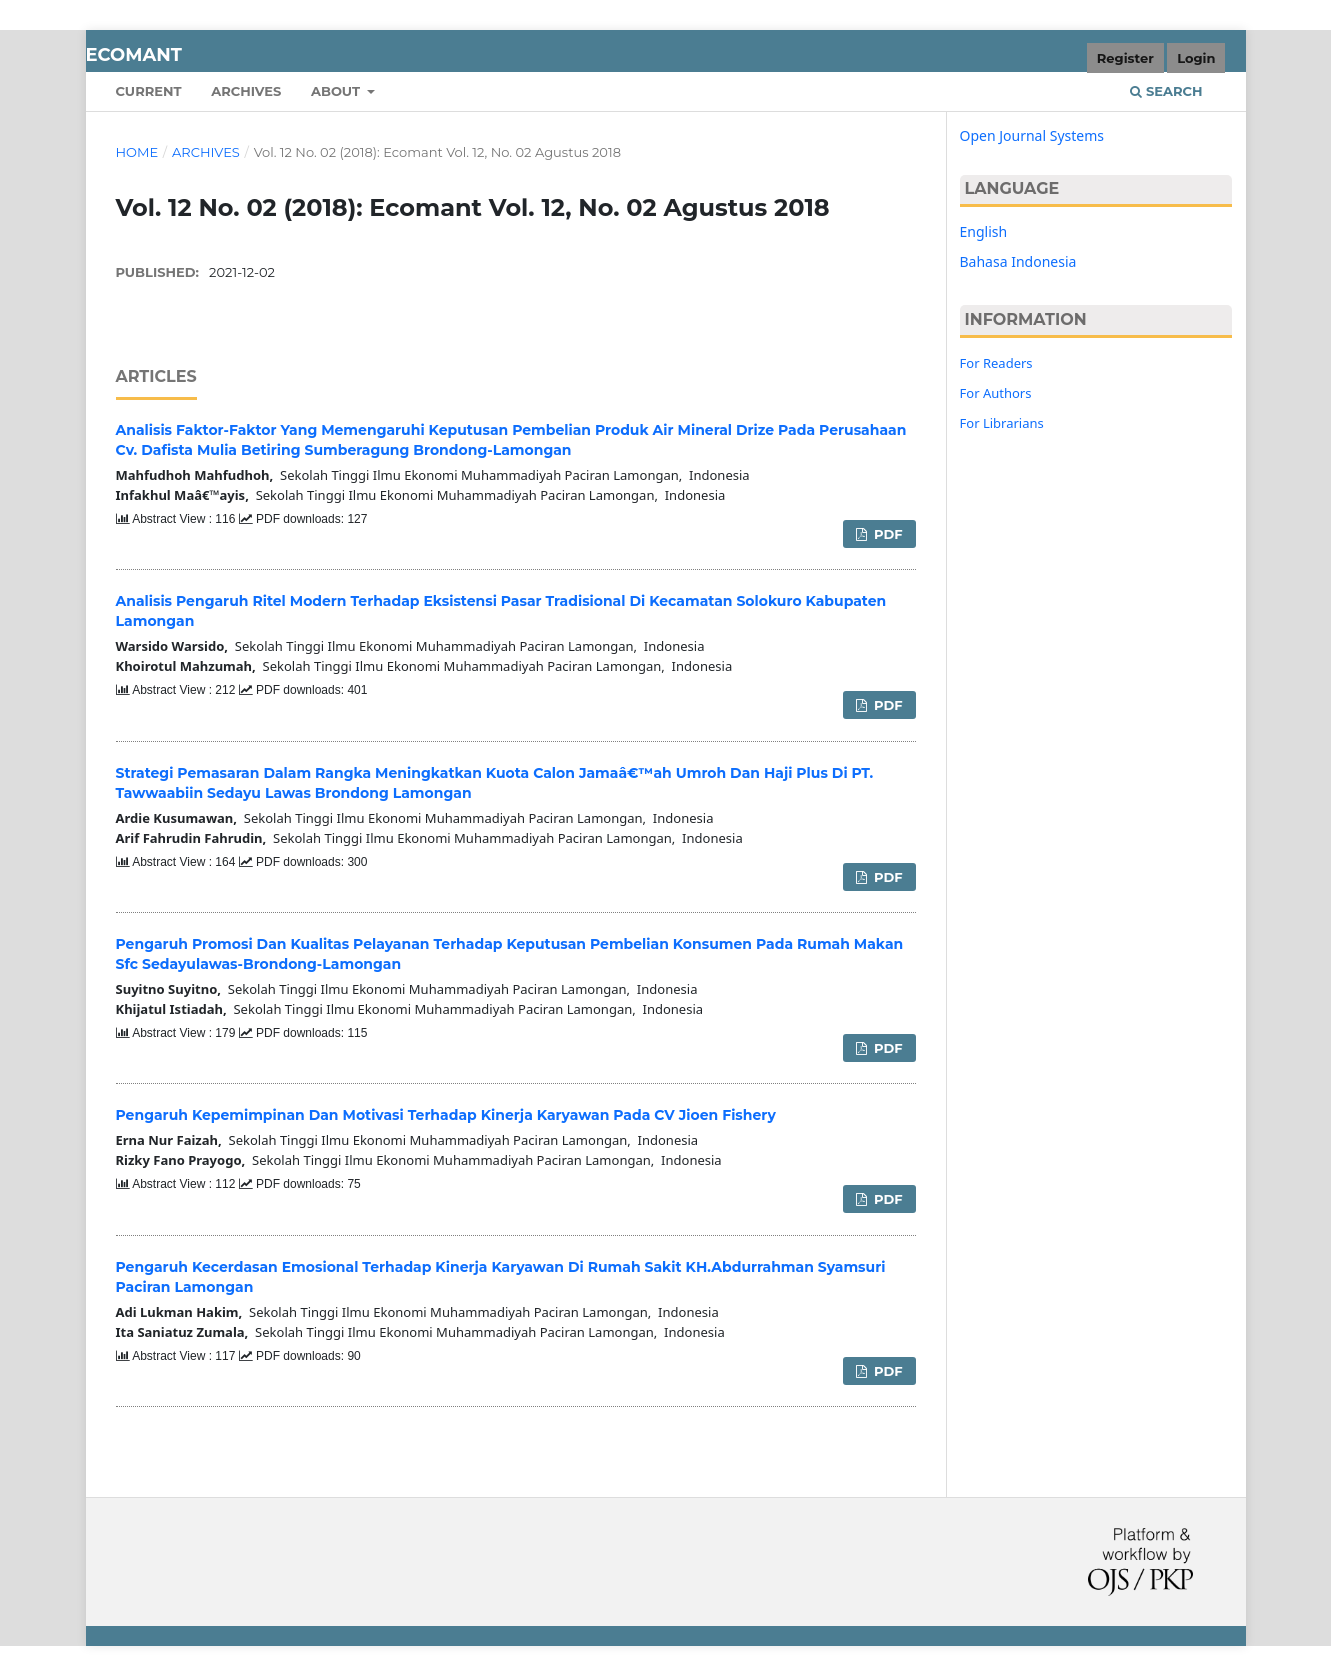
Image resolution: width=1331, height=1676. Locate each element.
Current (149, 91)
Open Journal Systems (1032, 135)
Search (1166, 91)
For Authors (996, 393)
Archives (246, 91)
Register (1125, 58)
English (984, 231)
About (337, 91)
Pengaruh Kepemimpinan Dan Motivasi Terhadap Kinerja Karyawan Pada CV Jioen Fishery (446, 1115)
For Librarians (1002, 423)
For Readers (996, 363)
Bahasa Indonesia (1018, 261)
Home (137, 152)
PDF (886, 534)
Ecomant (134, 55)
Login (1196, 58)
